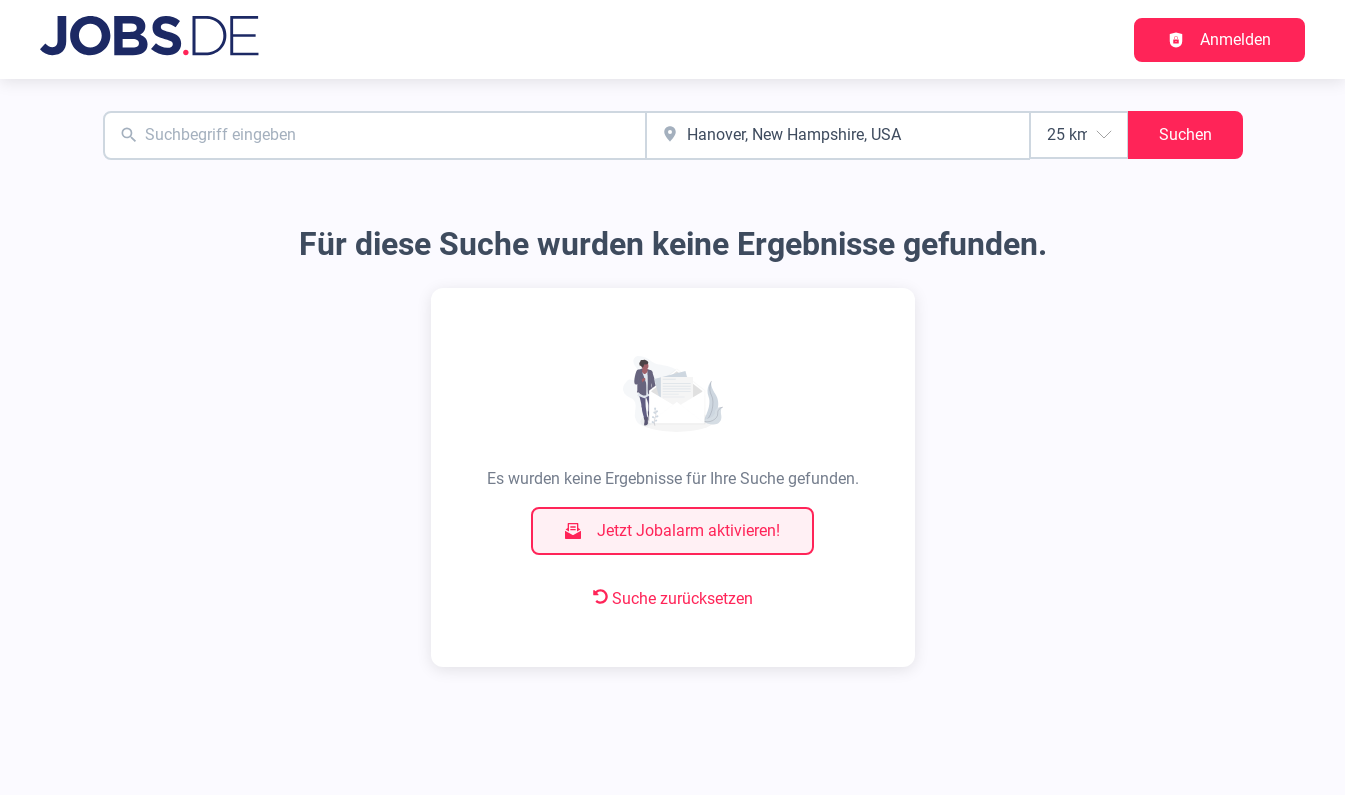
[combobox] (375, 135)
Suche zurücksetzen (673, 598)
